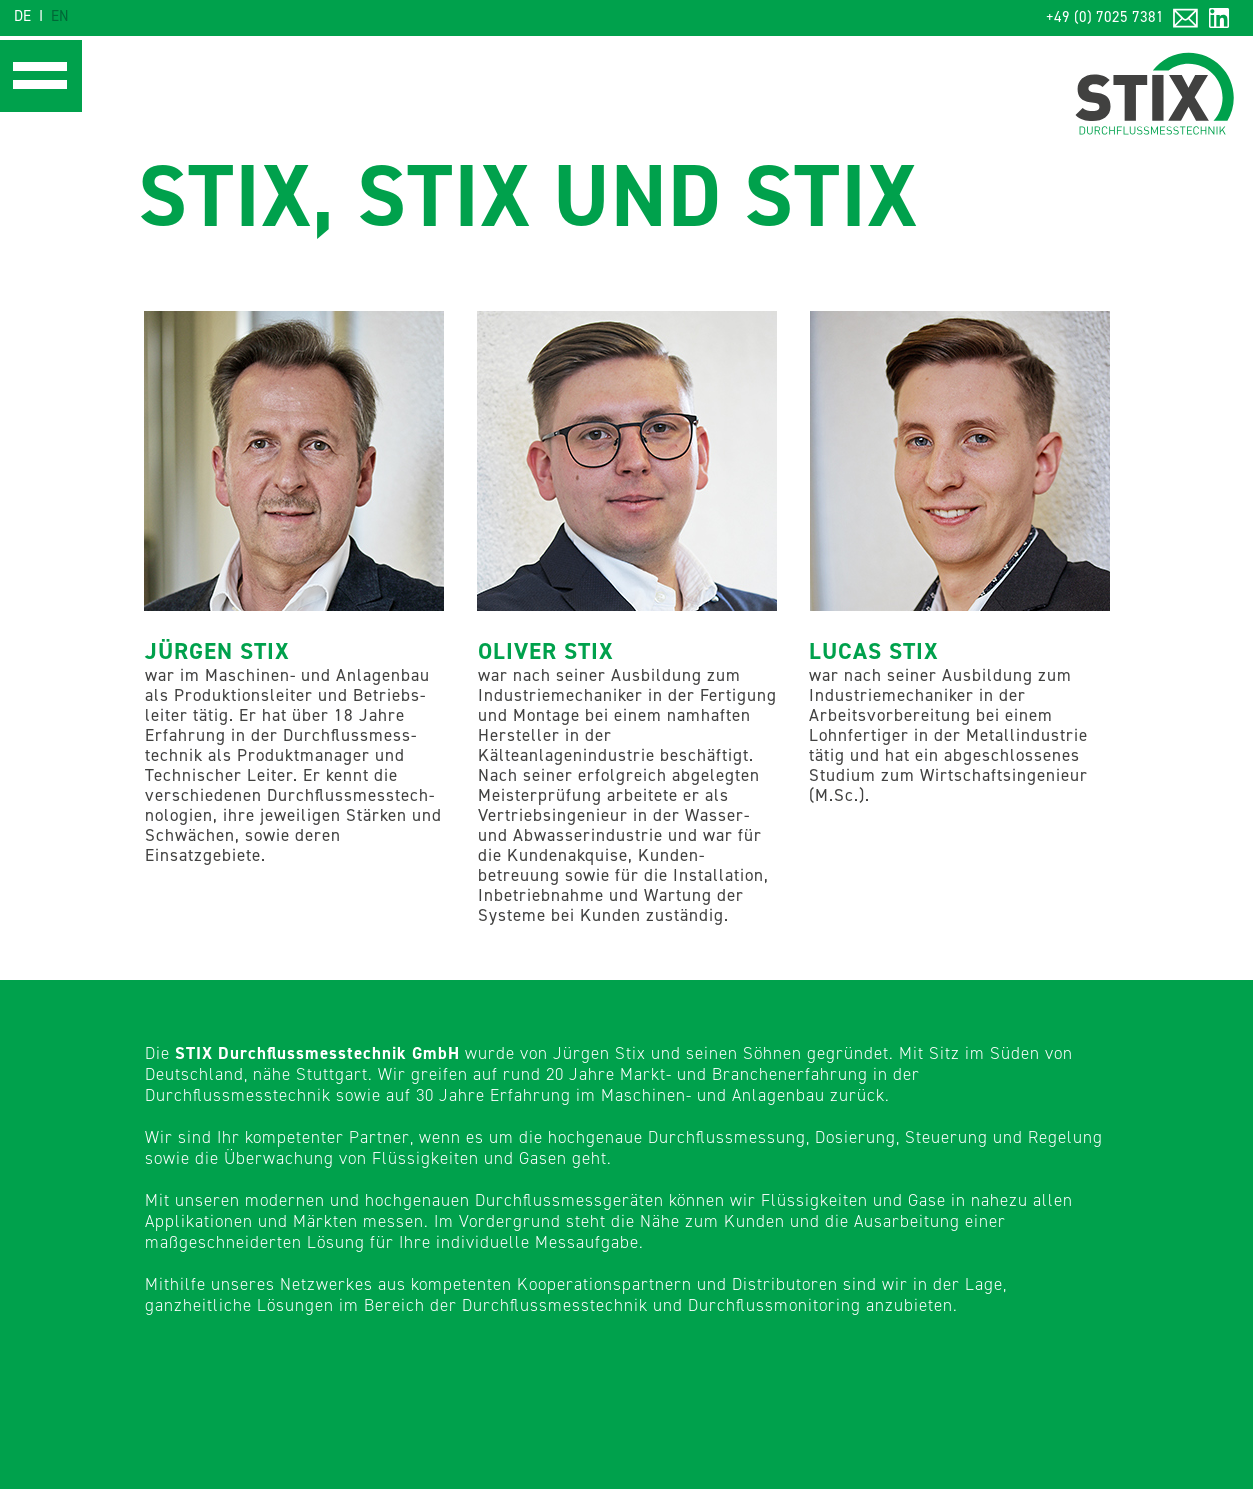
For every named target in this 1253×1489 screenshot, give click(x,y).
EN (60, 16)
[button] (37, 75)
